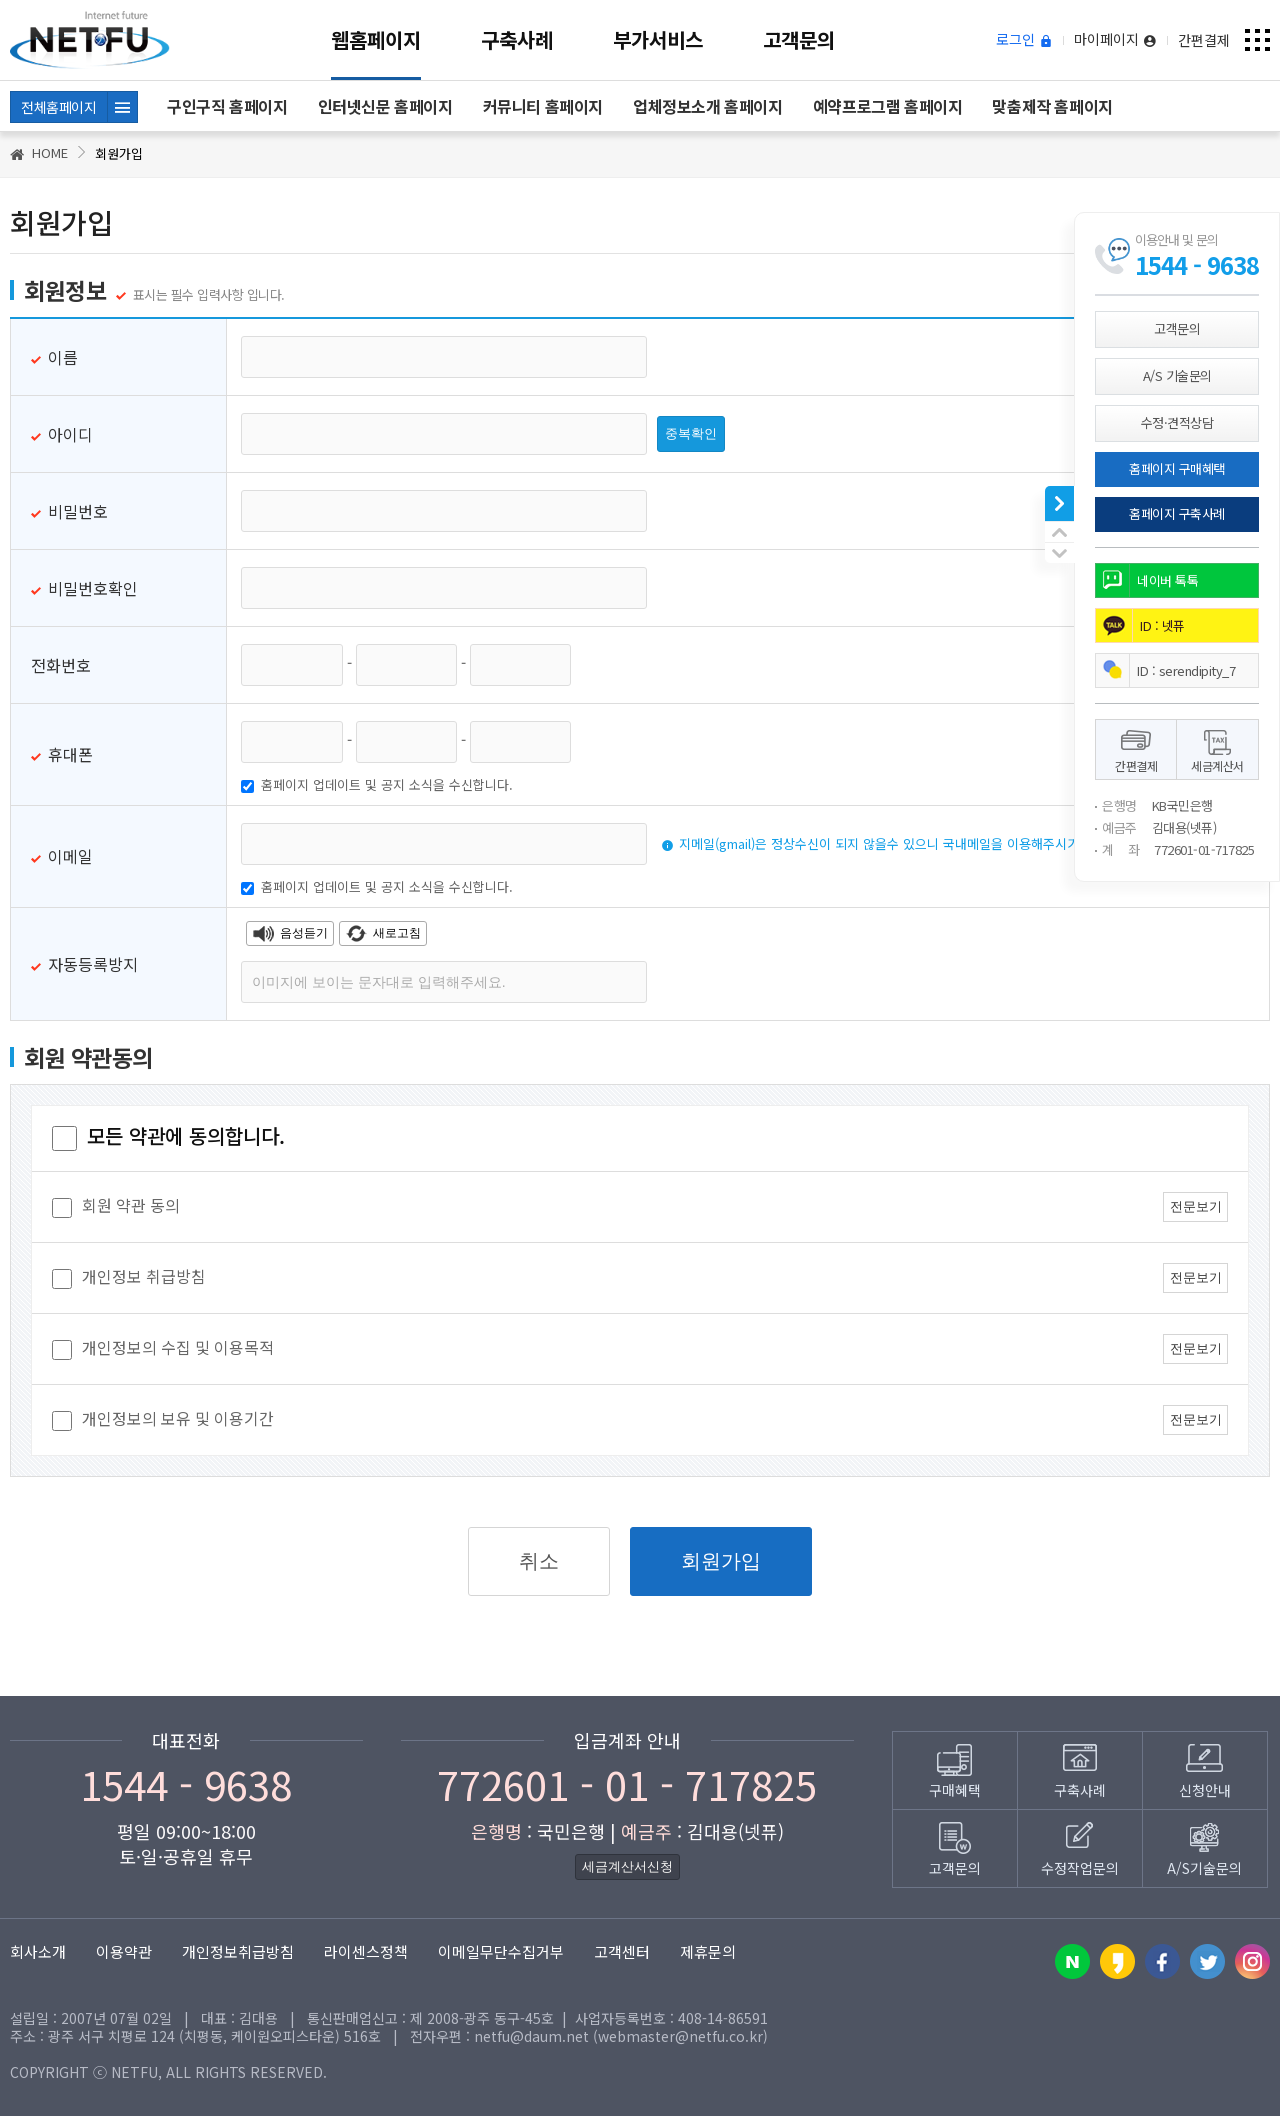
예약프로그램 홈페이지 (888, 106)
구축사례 (517, 39)
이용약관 (124, 1951)
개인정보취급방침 (238, 1951)
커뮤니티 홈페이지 (543, 106)
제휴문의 (708, 1951)
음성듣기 (290, 933)
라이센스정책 (366, 1951)
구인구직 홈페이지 (227, 106)
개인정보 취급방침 (129, 1278)
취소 (539, 1561)
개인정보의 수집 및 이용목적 (163, 1349)
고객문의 (799, 39)
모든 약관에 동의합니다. (168, 1135)
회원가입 (721, 1561)
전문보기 (1196, 1206)
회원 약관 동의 (116, 1207)
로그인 (1024, 40)
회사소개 (38, 1951)
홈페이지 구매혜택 (1177, 468)
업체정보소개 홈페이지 (708, 106)
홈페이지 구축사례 (1177, 513)
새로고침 (383, 933)
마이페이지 (1115, 40)
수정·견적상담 (1177, 422)
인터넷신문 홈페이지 (385, 106)
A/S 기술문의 (1177, 375)
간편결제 (1204, 40)
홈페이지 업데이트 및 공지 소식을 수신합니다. (377, 784)
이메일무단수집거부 (501, 1951)
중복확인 (691, 433)
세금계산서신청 (627, 1866)
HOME (39, 152)
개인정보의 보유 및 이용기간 (163, 1420)
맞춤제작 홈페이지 (1052, 106)
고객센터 (622, 1951)
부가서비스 (658, 39)
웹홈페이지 (376, 39)
